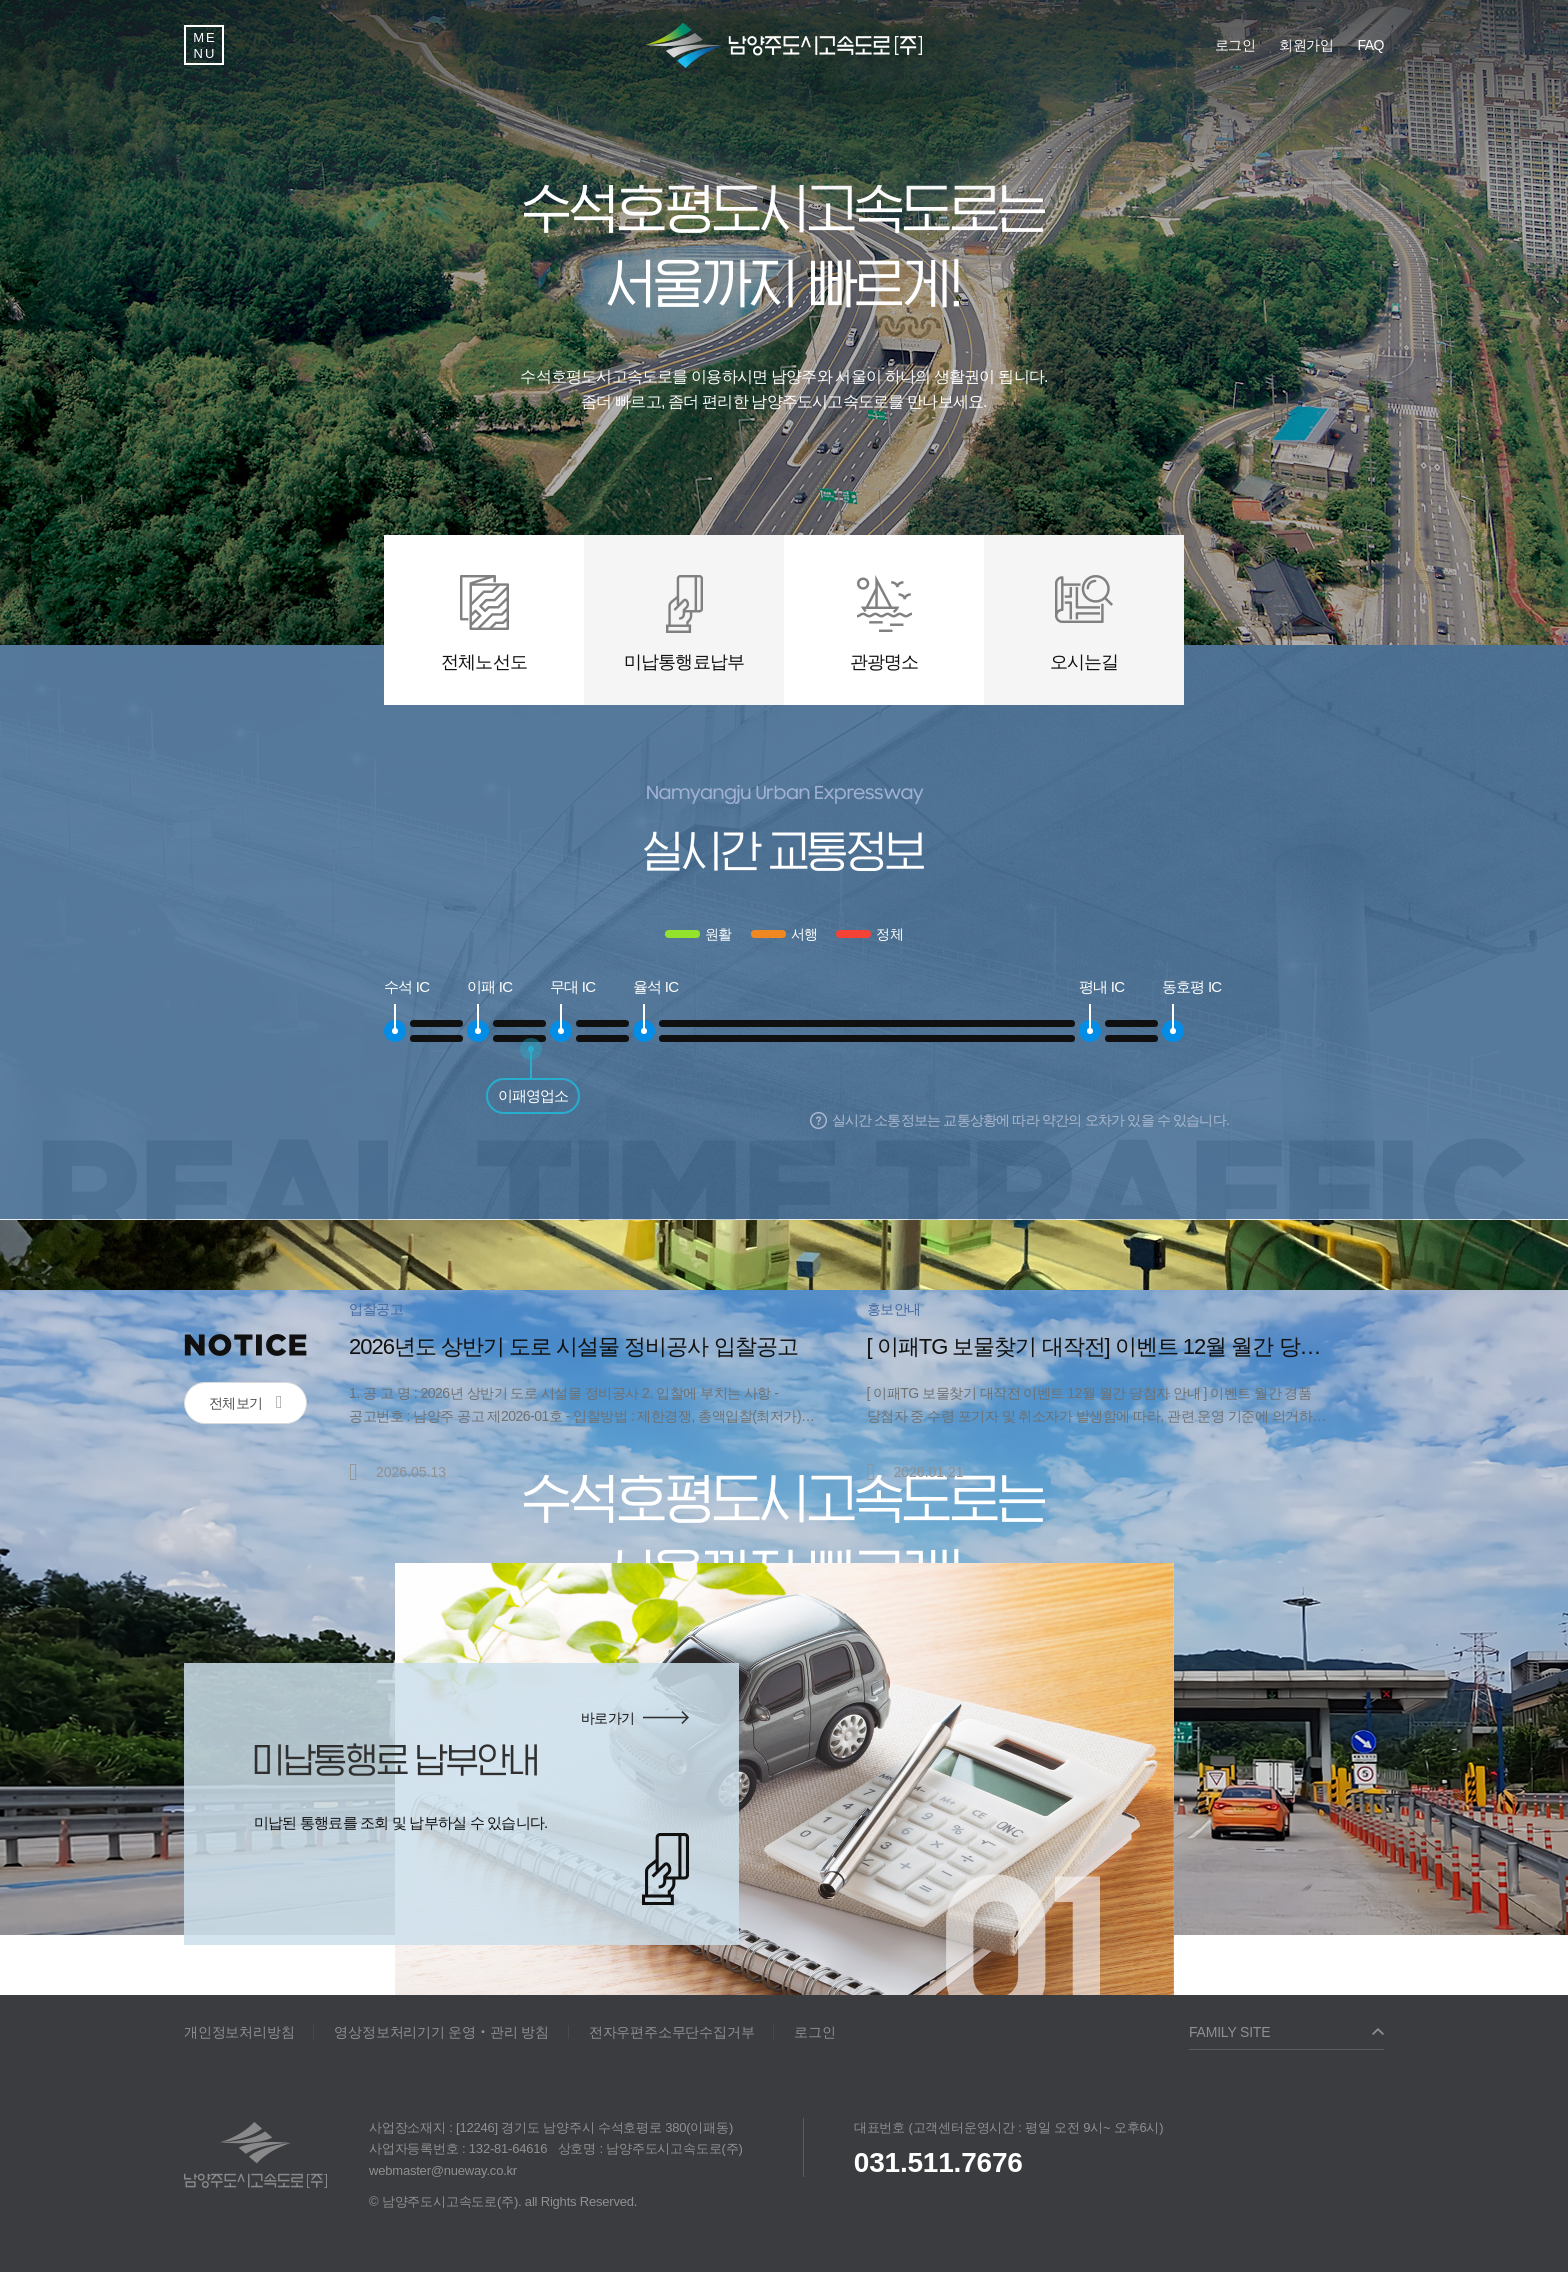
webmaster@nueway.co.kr (443, 2170)
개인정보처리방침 (239, 2032)
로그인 (814, 2032)
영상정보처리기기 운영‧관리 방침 (441, 2032)
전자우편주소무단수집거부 (672, 2032)
